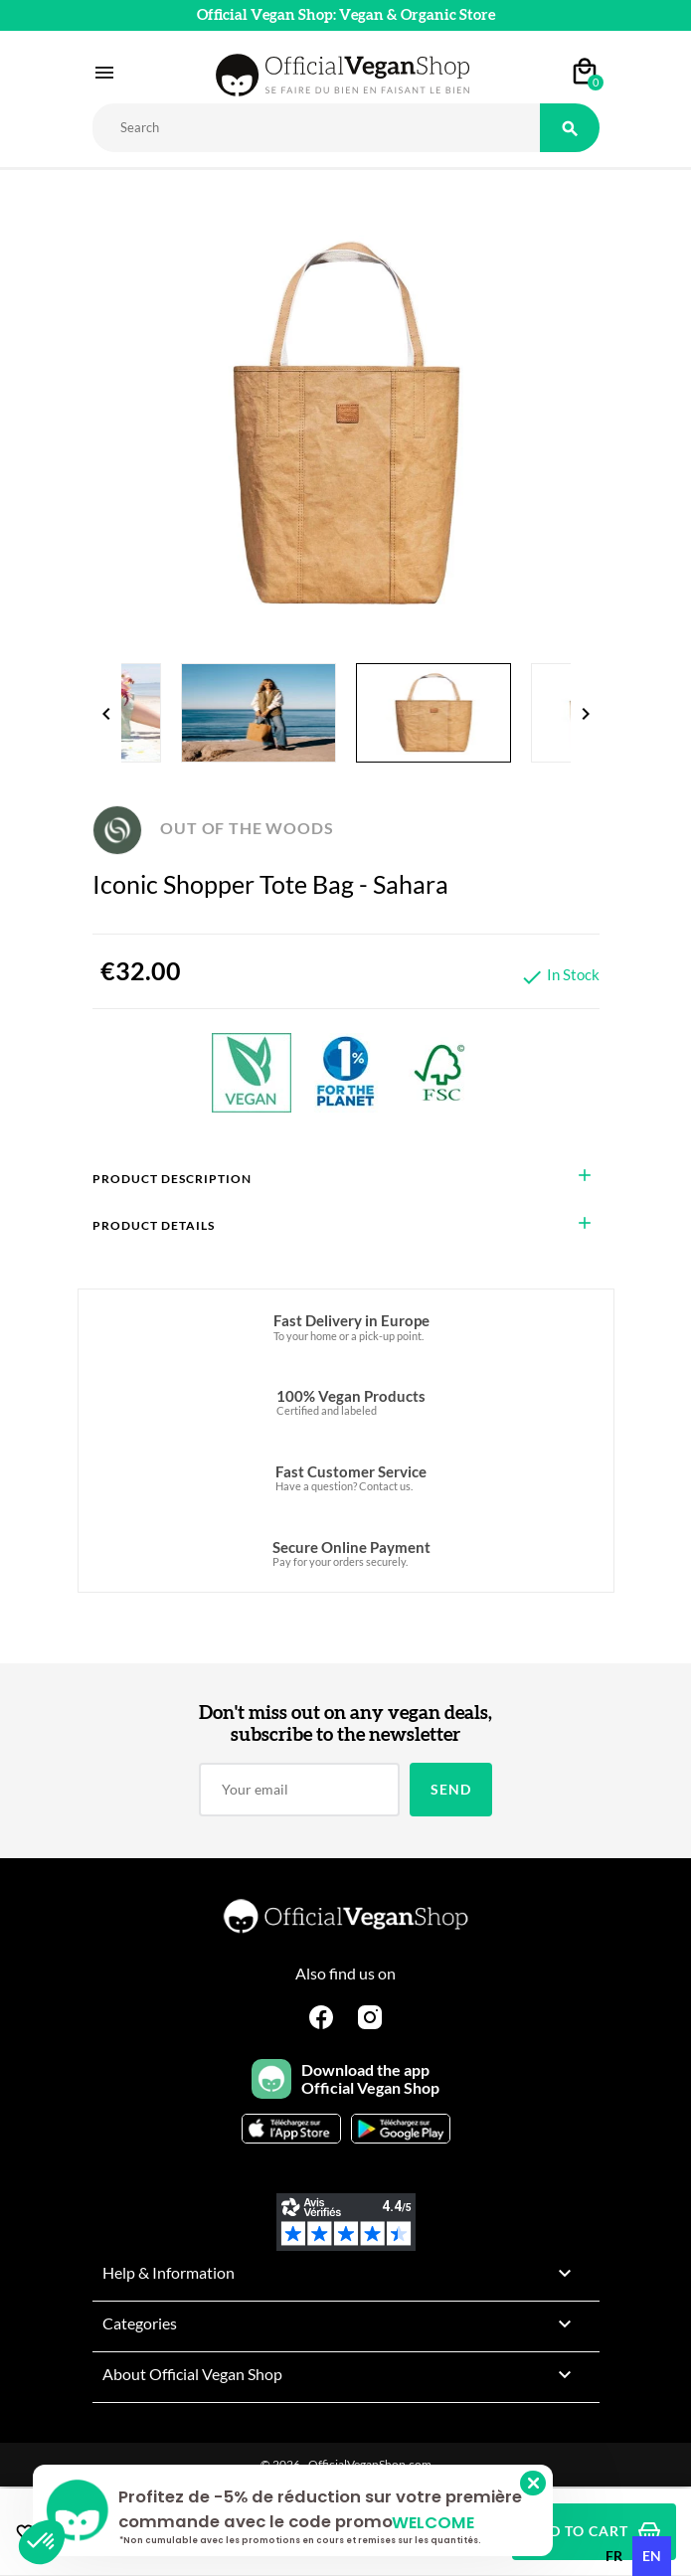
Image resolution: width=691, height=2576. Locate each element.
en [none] (651, 2555)
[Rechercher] (316, 127)
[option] (614, 2556)
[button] (42, 2542)
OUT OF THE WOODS (213, 827)
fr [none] (613, 2555)
